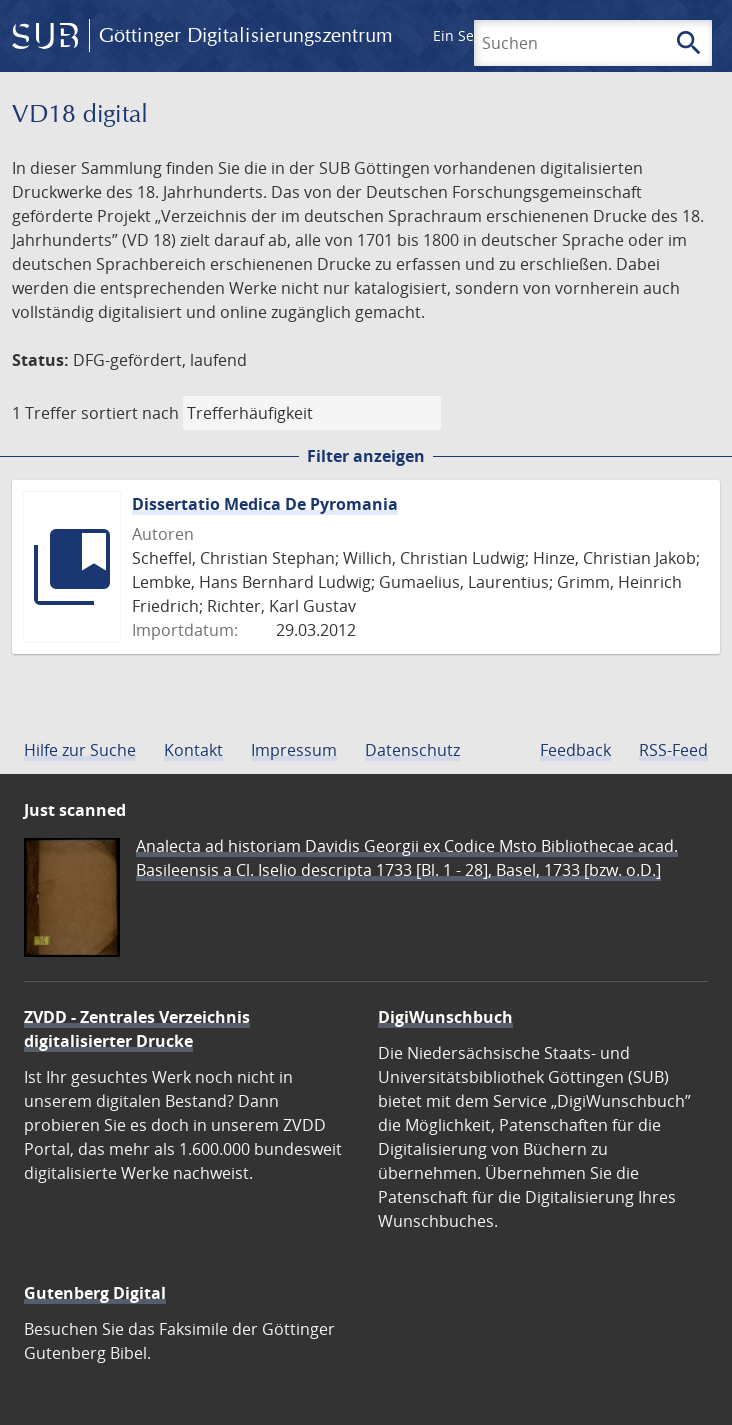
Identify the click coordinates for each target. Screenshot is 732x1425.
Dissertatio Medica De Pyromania (265, 504)
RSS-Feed (673, 750)
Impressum (294, 750)
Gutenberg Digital (95, 1293)
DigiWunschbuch (445, 1017)
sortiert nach (130, 413)
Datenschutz (412, 750)
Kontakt (193, 750)
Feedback (575, 750)
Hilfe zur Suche (80, 750)
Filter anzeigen (366, 456)
